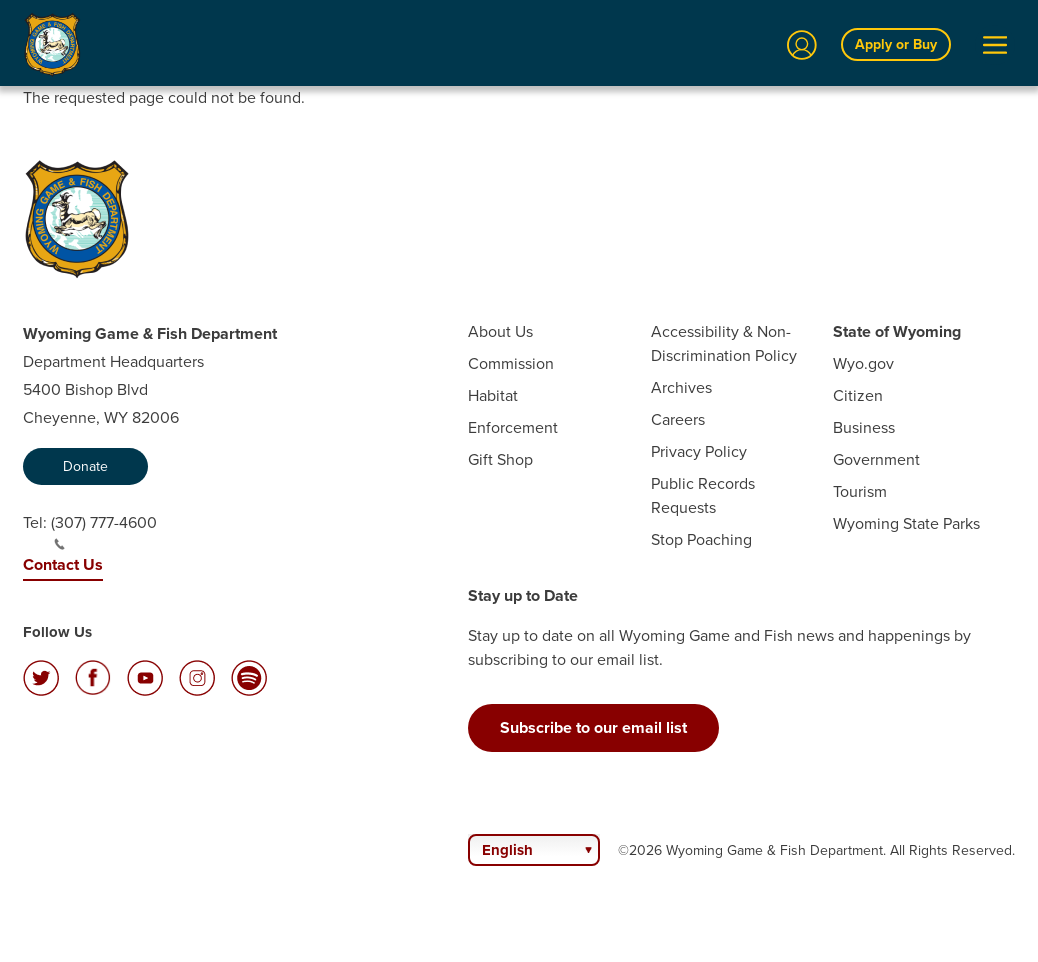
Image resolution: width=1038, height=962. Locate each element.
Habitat (493, 395)
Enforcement (513, 427)
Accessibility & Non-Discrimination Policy (724, 343)
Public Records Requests (703, 495)
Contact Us (63, 564)
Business (864, 427)
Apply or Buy (896, 44)
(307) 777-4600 (104, 531)
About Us (500, 331)
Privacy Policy (699, 451)
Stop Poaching (701, 539)
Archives (681, 387)
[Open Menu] (995, 45)
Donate (85, 466)
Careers (678, 419)
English (507, 850)
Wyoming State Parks (906, 523)
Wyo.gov (863, 363)
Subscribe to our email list (593, 727)
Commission (511, 363)
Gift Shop (500, 459)
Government (876, 459)
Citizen (858, 395)
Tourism (860, 491)
